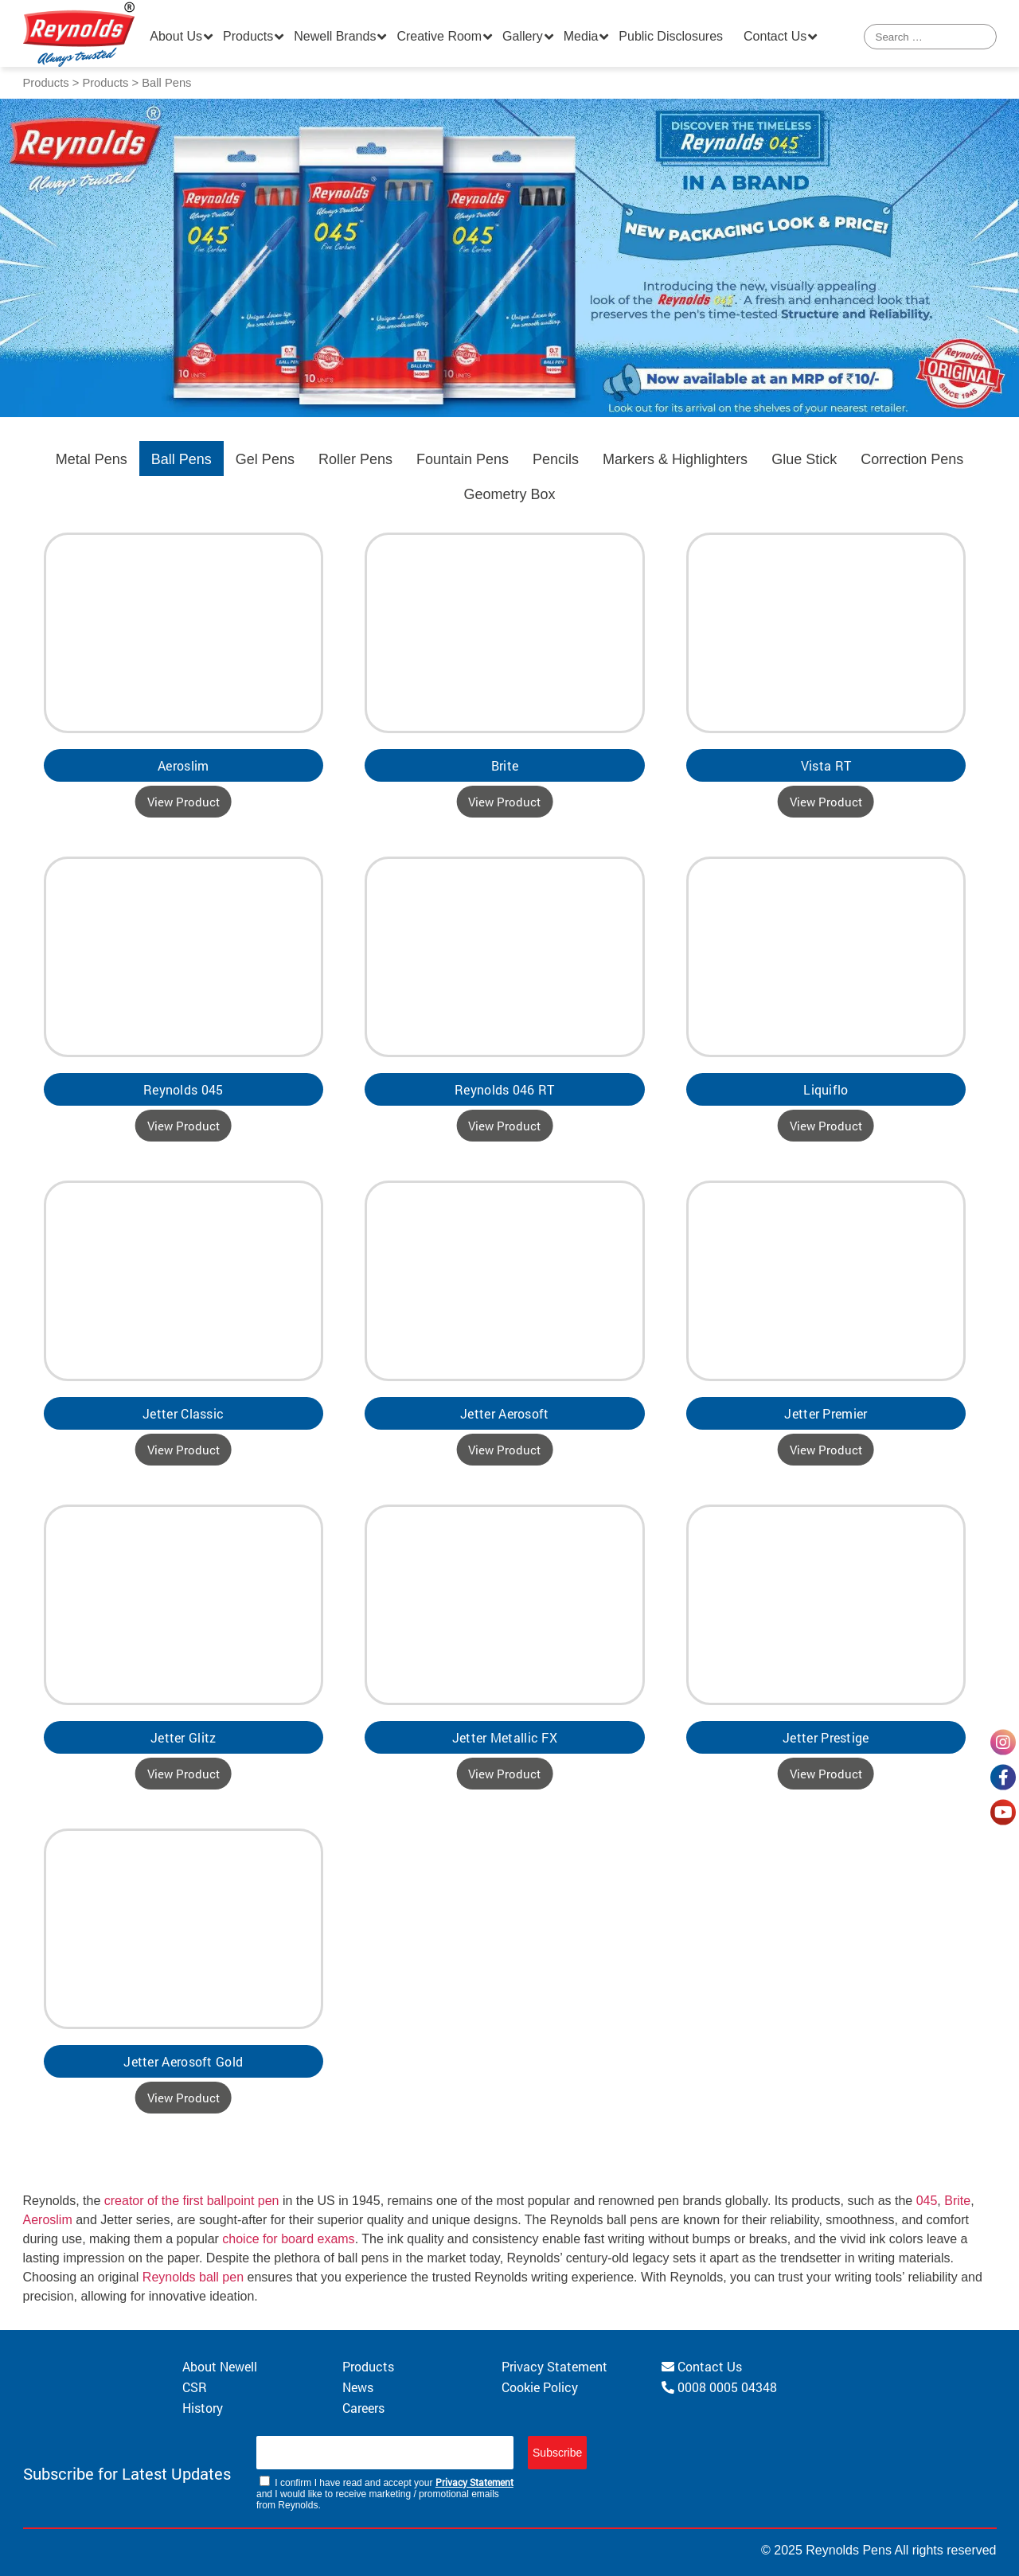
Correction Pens (912, 459)
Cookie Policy (540, 2387)
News (357, 2387)
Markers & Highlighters (675, 459)
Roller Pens (355, 459)
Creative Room (439, 36)
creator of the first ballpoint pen (191, 2200)
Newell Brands (335, 36)
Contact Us (775, 36)
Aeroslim (47, 2220)
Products (248, 36)
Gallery (522, 36)
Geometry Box (509, 494)
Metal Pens (91, 459)
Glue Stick (804, 459)
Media (581, 36)
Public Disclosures (671, 36)
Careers (363, 2407)
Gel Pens (265, 459)
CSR (194, 2387)
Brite (957, 2200)
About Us (176, 36)
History (202, 2407)
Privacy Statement (554, 2366)
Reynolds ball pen (193, 2277)
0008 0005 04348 (719, 2387)
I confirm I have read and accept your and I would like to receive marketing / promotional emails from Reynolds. (384, 2493)
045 (927, 2200)
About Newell (219, 2366)
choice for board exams (288, 2239)
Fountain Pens (462, 459)
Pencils (556, 459)
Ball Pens (181, 459)
